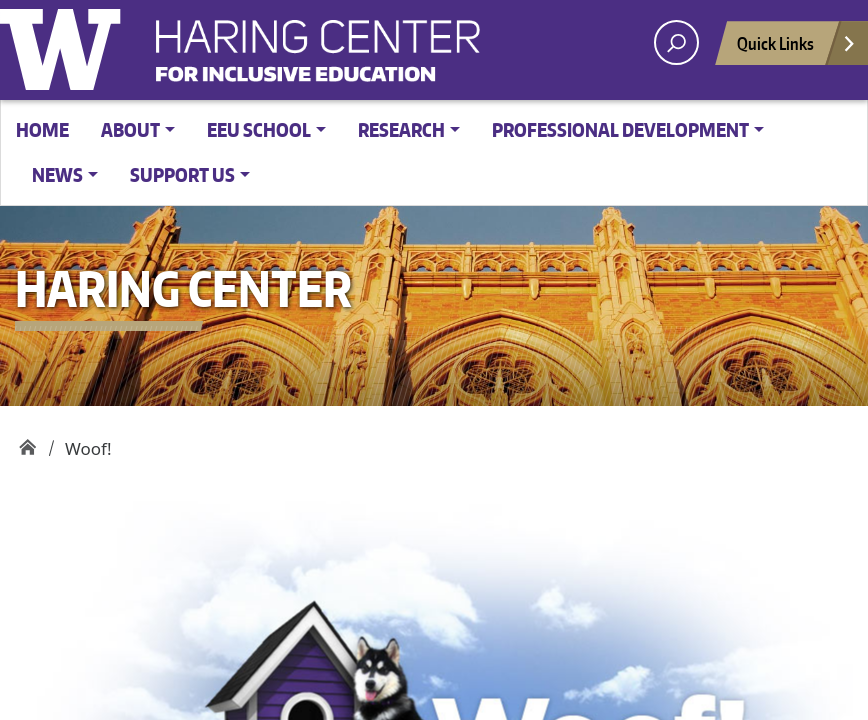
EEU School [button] (259, 129)
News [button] (57, 174)
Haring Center (480, 56)
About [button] (130, 129)
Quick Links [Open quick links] (797, 48)
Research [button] (401, 129)
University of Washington (65, 45)
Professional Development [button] (620, 129)
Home (42, 129)
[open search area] (676, 42)
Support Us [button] (182, 174)
